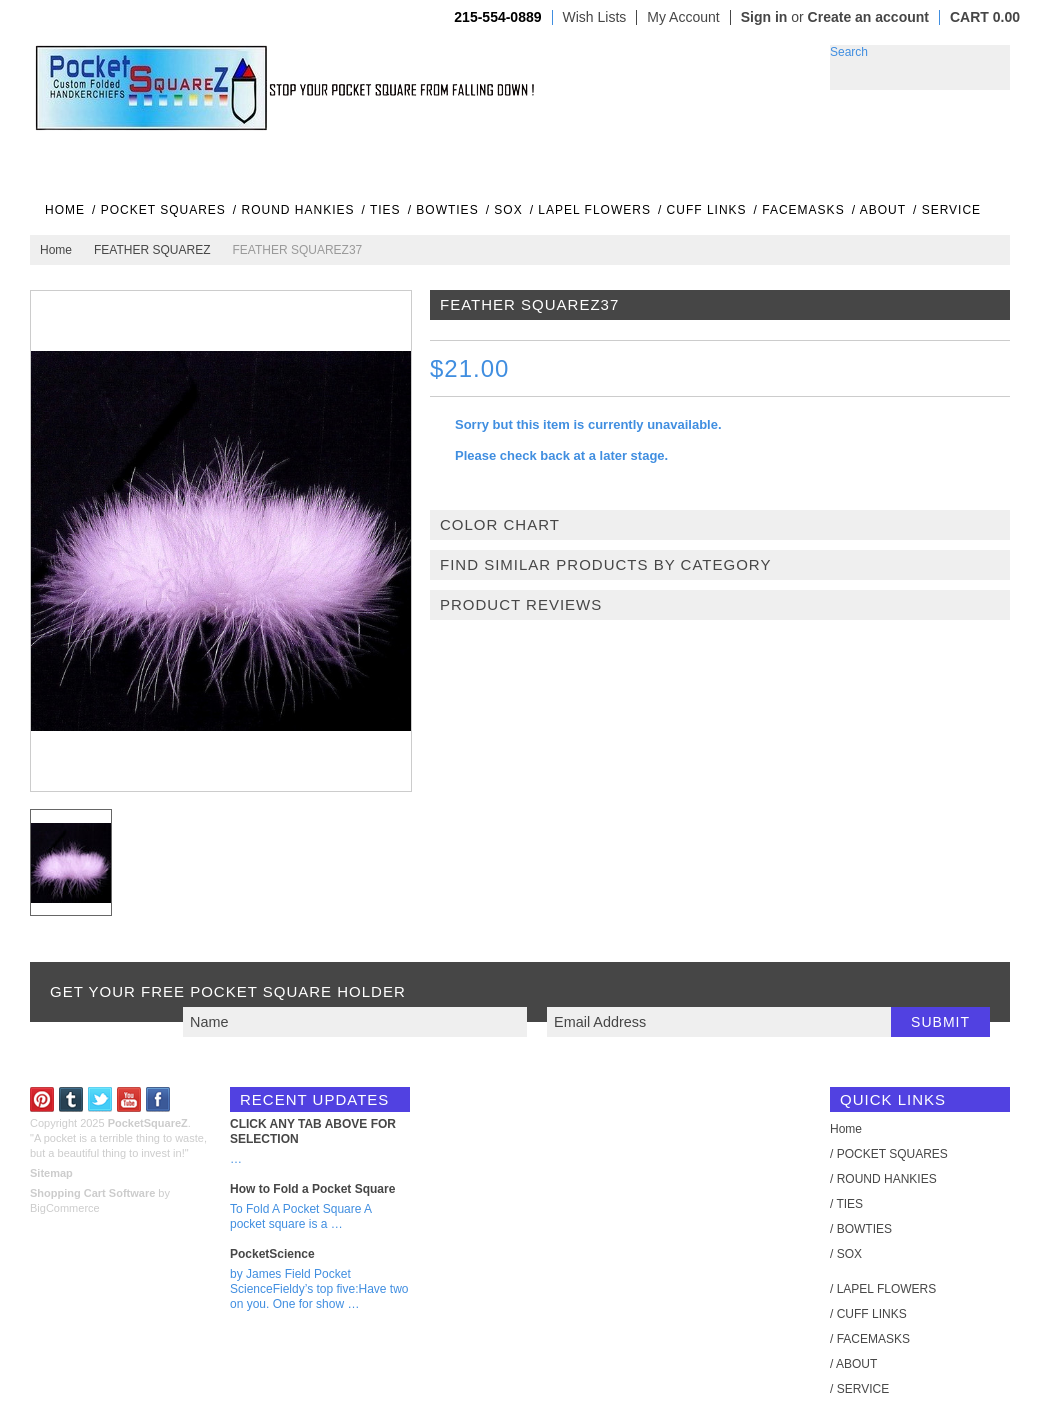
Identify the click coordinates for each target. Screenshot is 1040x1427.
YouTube (129, 1099)
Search (849, 52)
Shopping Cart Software (92, 1193)
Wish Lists (595, 17)
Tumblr (71, 1099)
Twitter (100, 1099)
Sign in (764, 17)
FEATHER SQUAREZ (152, 250)
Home (56, 250)
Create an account (868, 17)
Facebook (158, 1099)
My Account (683, 17)
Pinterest (42, 1099)
